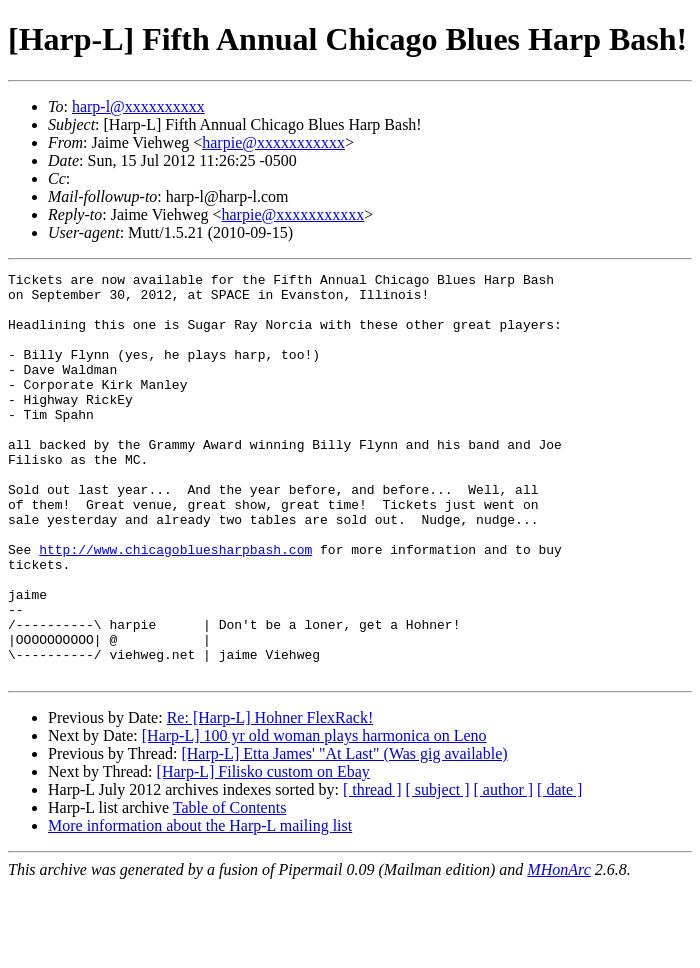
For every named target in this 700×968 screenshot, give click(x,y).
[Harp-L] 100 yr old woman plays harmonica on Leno (314, 816)
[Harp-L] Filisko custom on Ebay (263, 852)
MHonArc (558, 950)
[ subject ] (438, 870)
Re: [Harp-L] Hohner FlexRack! (270, 798)
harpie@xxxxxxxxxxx (273, 142)
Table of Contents (230, 888)
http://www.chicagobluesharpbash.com (175, 606)
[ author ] (504, 870)
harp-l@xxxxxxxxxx (138, 106)
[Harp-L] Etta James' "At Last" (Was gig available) (344, 834)
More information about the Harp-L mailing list (200, 906)
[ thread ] (372, 870)
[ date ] (559, 870)
